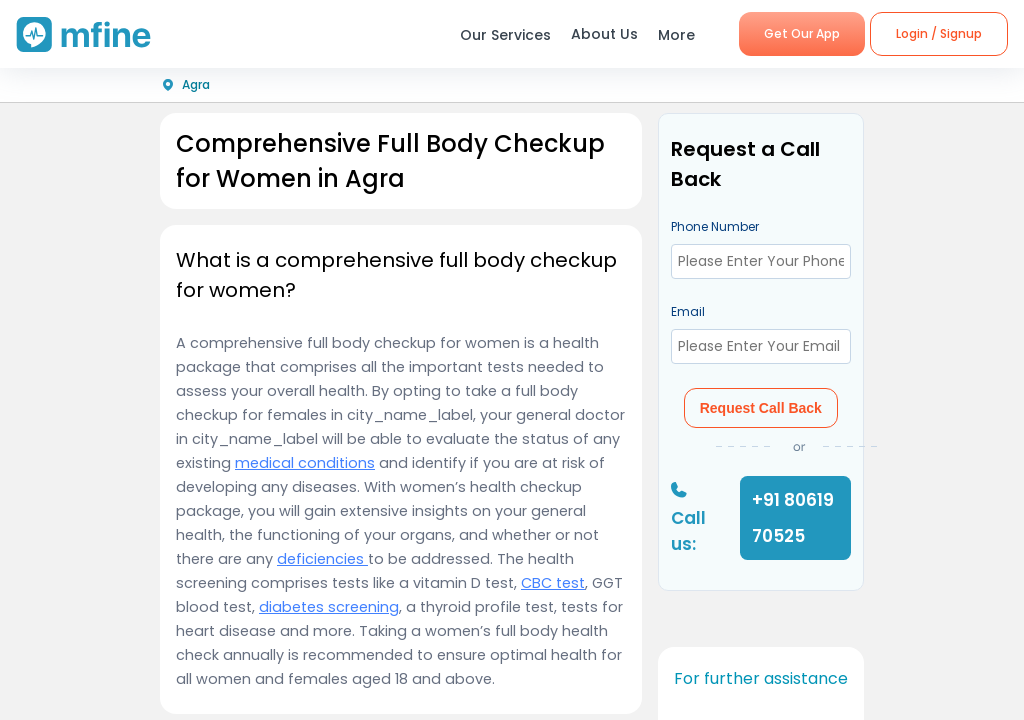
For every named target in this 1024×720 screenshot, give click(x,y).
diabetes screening (329, 607)
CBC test (553, 583)
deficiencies (322, 559)
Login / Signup (939, 33)
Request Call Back (761, 408)
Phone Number (715, 226)
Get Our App (802, 33)
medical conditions (305, 463)
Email (688, 311)
